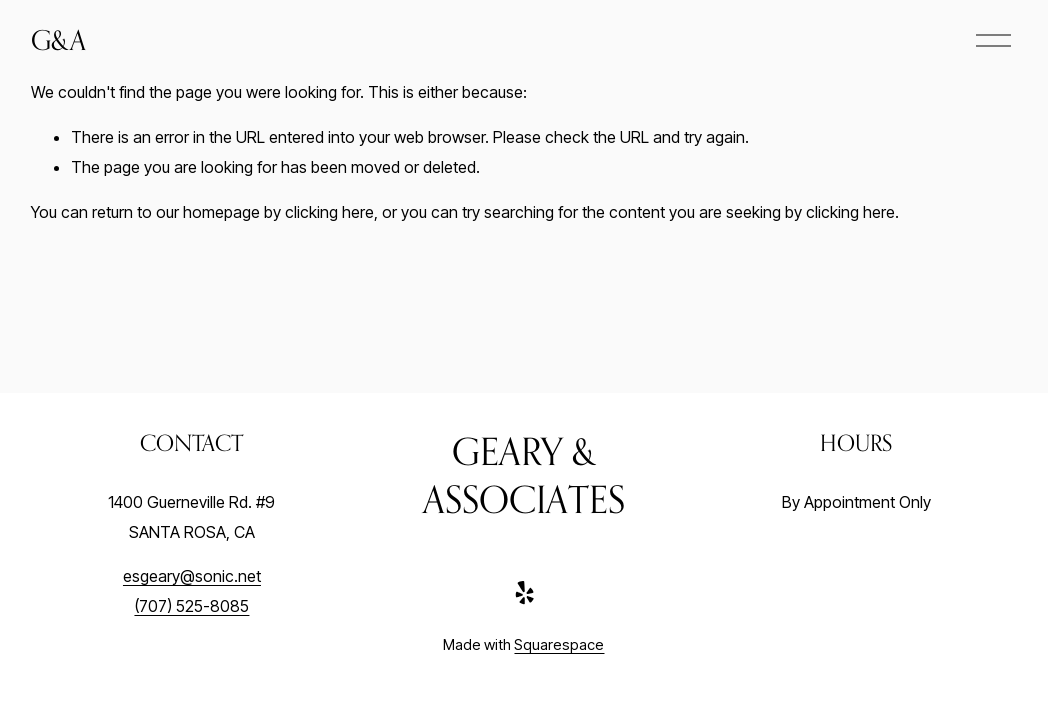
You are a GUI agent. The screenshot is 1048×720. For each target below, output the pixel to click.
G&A (58, 39)
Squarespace (559, 645)
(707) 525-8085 (191, 606)
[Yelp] (524, 593)
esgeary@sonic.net (192, 576)
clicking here (329, 212)
